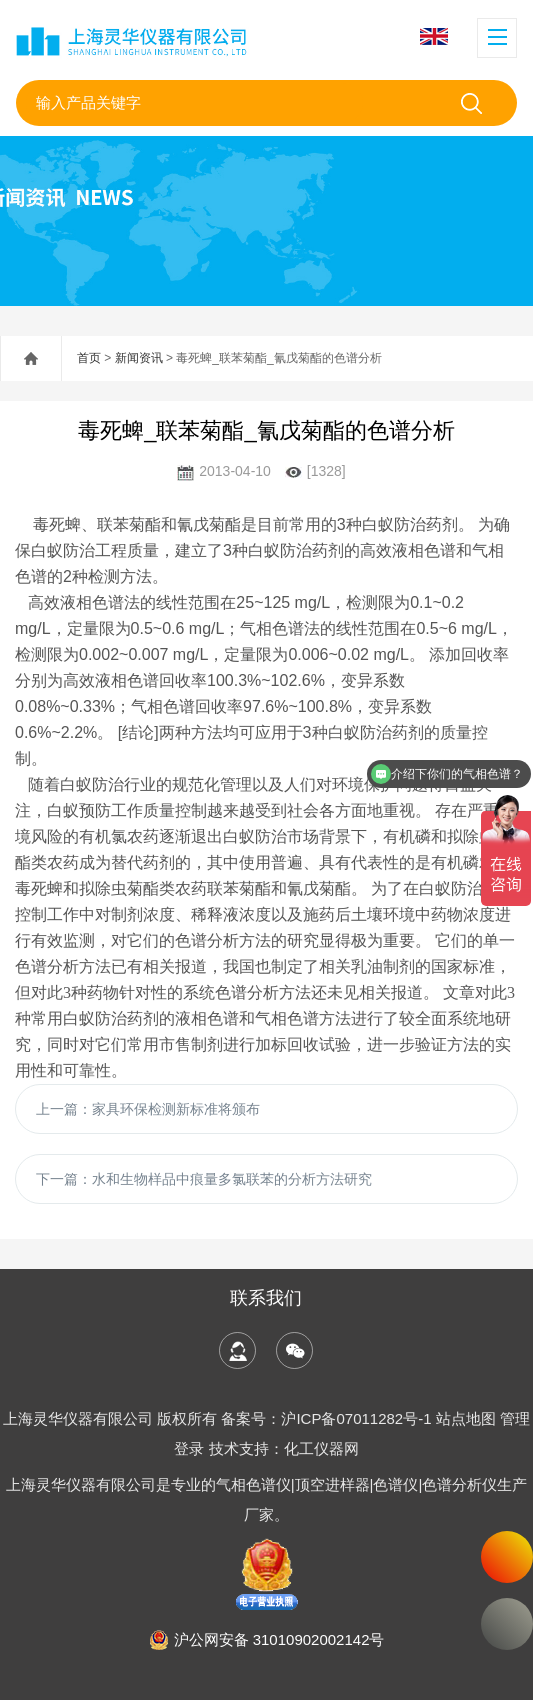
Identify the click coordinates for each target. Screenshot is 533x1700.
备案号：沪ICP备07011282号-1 (328, 1418)
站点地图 (466, 1418)
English (434, 36)
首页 (89, 358)
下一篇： (204, 1179)
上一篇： (148, 1109)
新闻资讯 (139, 358)
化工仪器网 (321, 1448)
